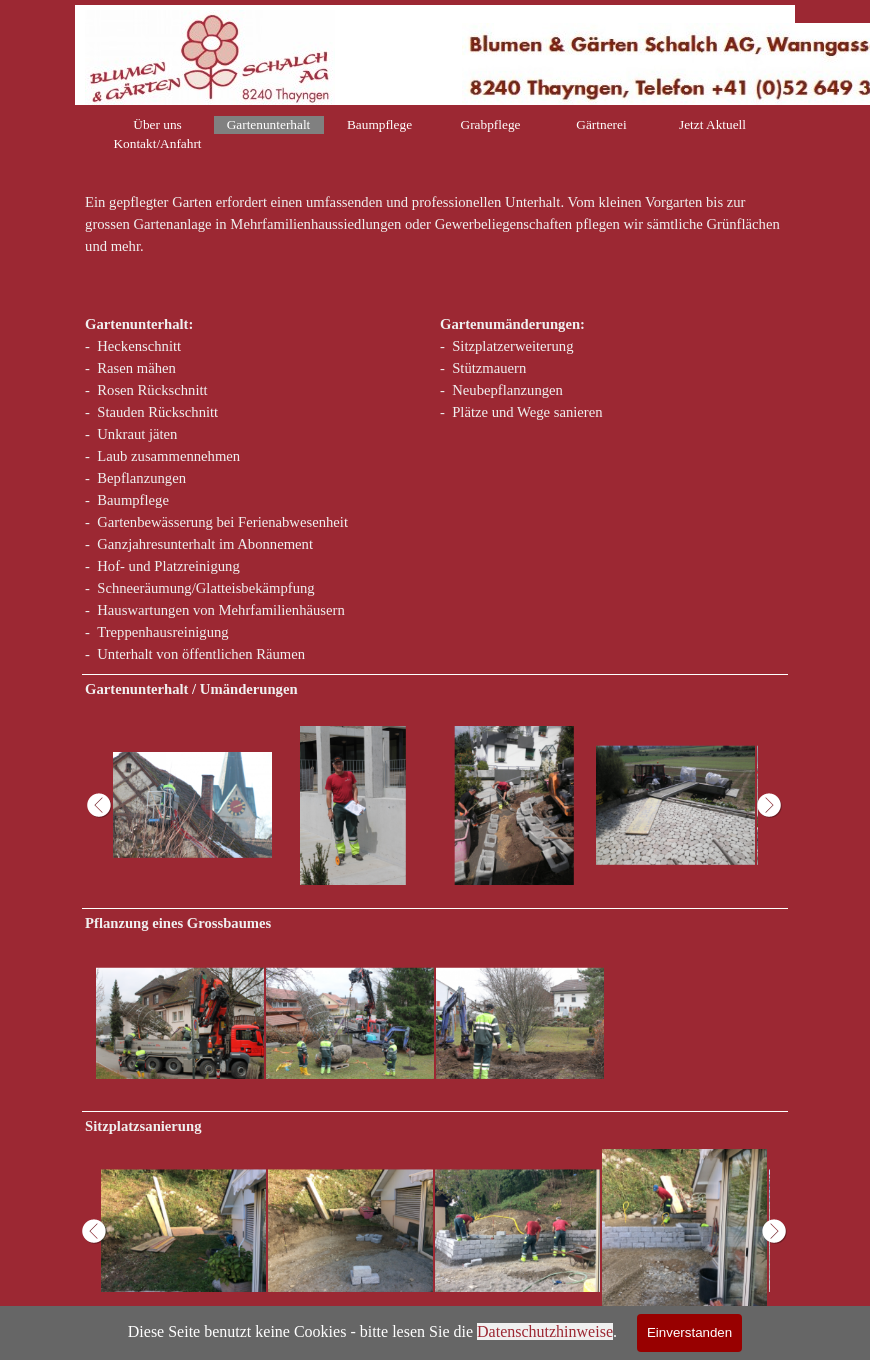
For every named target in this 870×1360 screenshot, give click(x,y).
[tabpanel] (435, 235)
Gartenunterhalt (269, 124)
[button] (192, 805)
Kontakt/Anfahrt (157, 143)
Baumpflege (379, 124)
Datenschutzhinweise (545, 1331)
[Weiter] (768, 805)
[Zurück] (102, 805)
